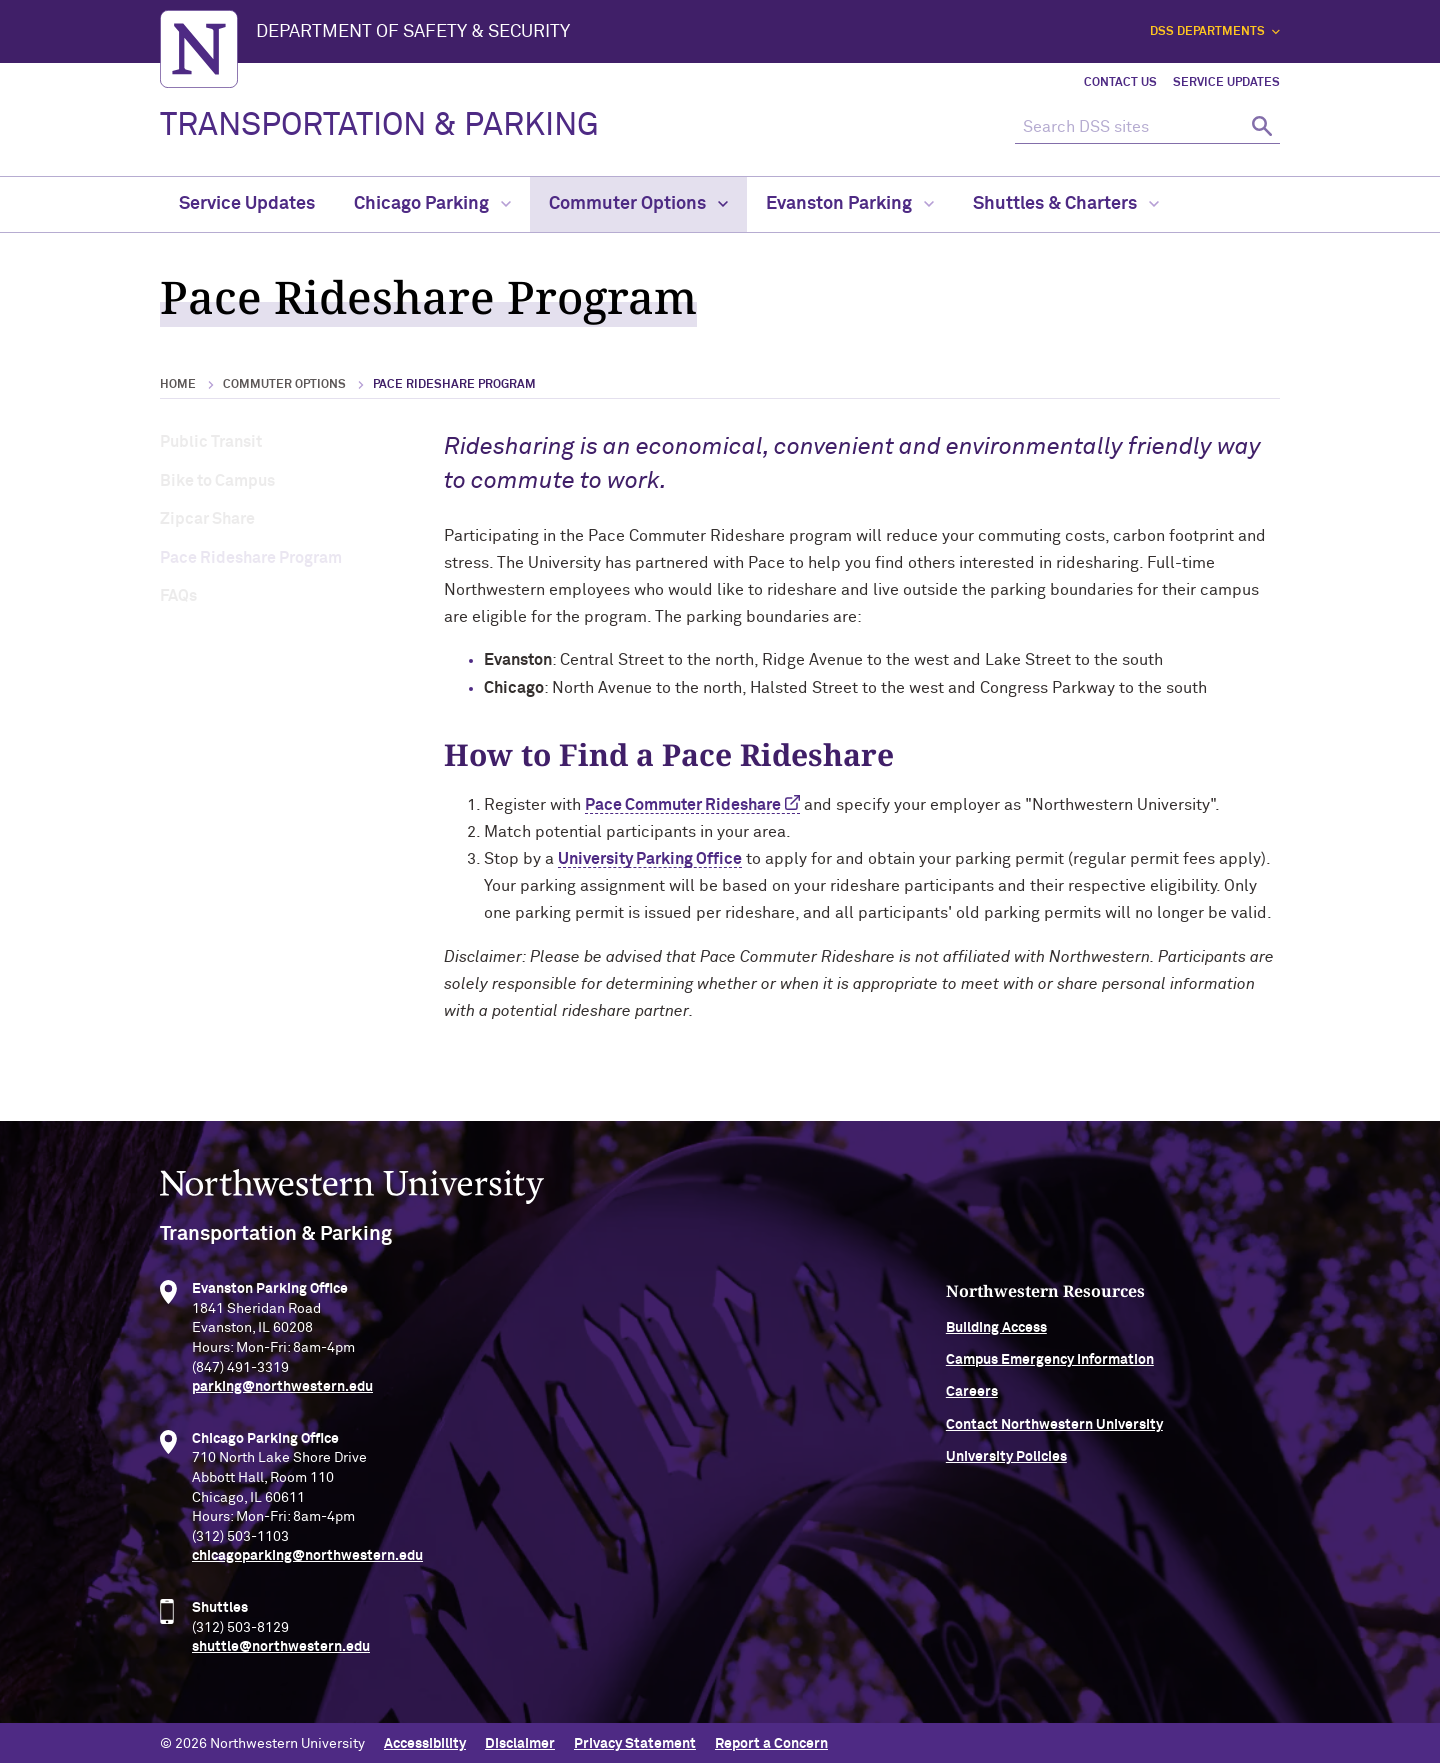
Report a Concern (771, 1741)
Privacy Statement (635, 1741)
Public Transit (211, 442)
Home (178, 385)
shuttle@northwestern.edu (281, 1662)
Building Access (1072, 1342)
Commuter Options (638, 204)
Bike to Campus (217, 481)
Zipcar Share (207, 519)
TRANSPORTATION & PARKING (379, 126)
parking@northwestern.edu (282, 1402)
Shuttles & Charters (1066, 204)
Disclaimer (520, 1741)
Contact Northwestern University (1130, 1439)
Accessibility (425, 1741)
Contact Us (1120, 83)
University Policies (1082, 1472)
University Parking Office (650, 859)
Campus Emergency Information (1126, 1375)
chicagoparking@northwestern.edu (307, 1571)
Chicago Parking (432, 204)
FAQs (178, 596)
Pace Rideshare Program (251, 558)
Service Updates (1226, 83)
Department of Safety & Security (413, 32)
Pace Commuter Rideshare (683, 805)
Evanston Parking (850, 204)
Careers (1048, 1407)
